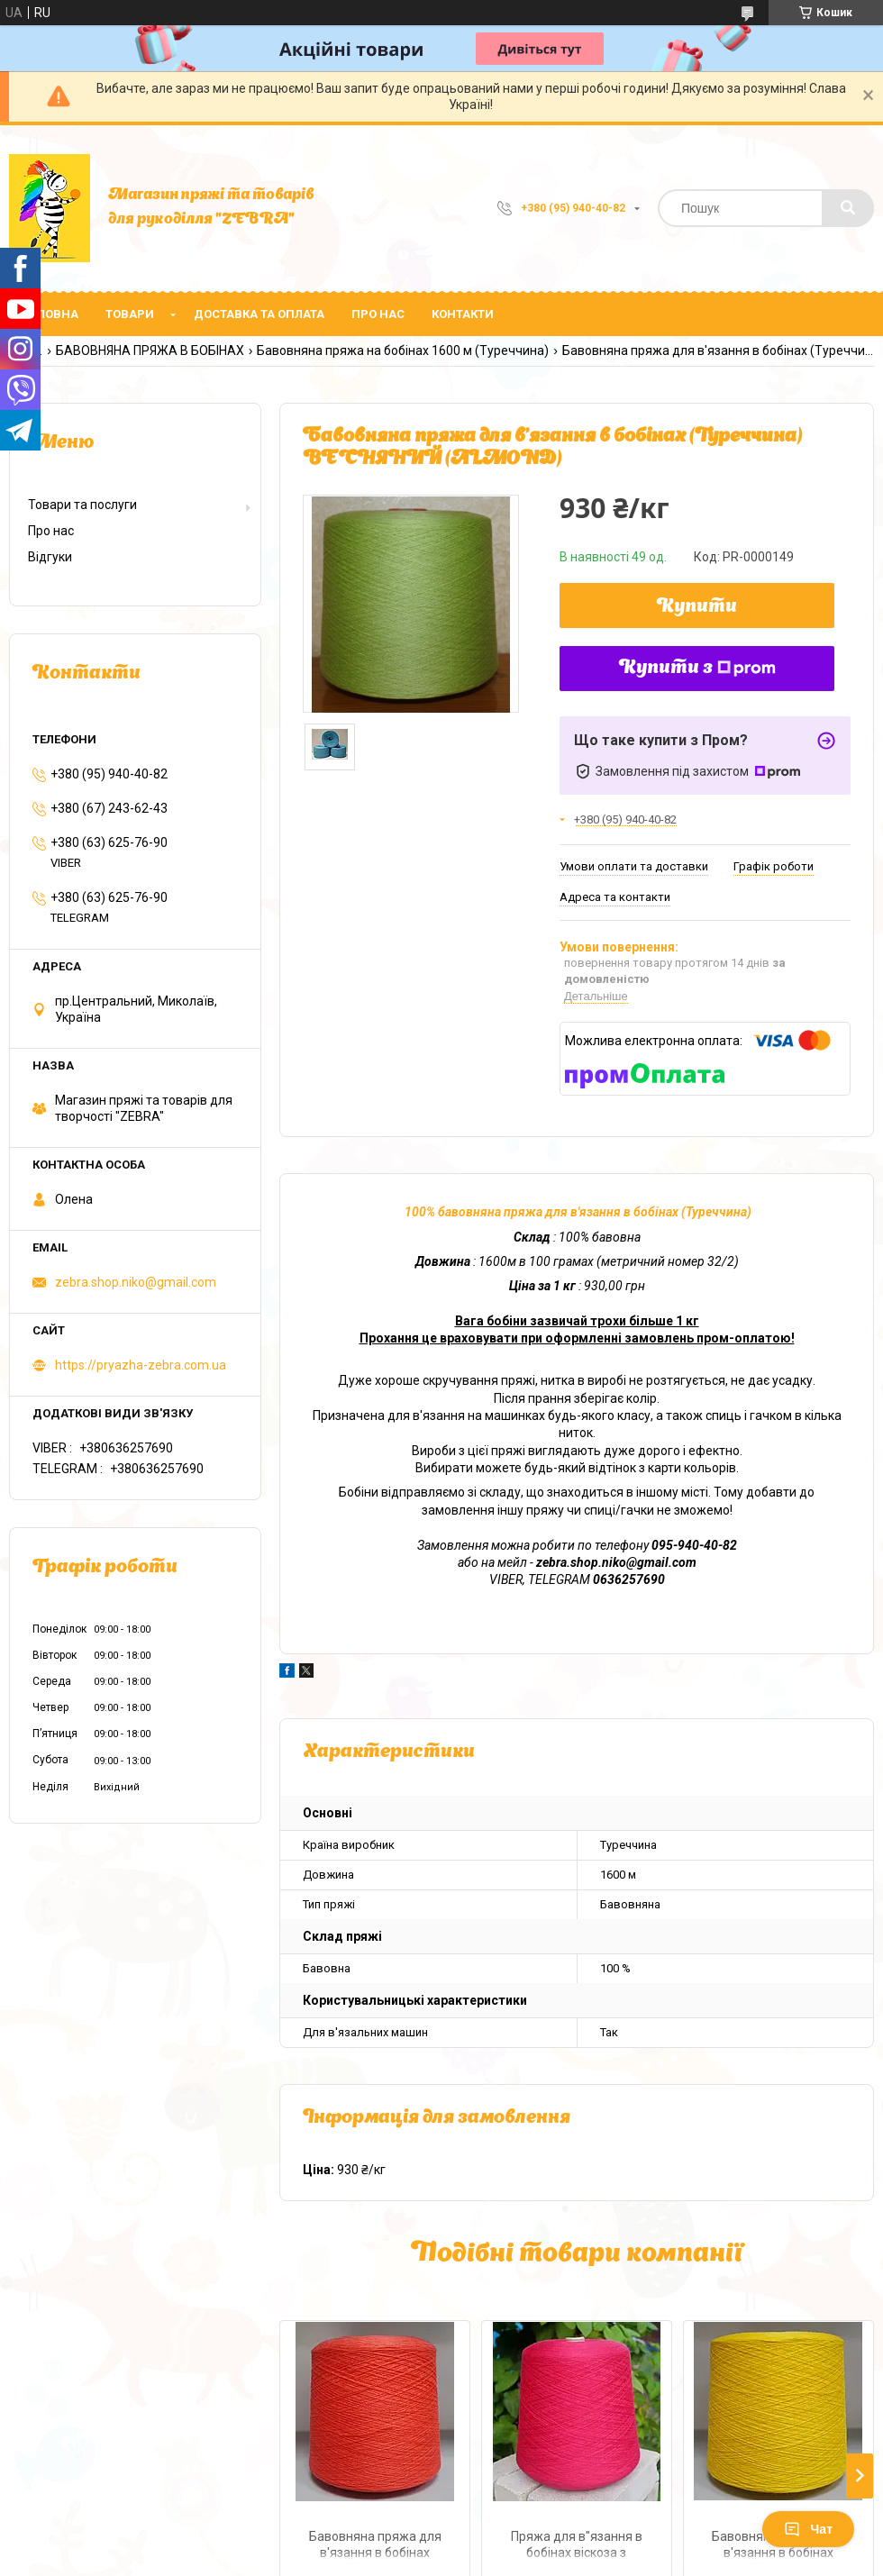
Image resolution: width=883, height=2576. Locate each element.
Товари (129, 314)
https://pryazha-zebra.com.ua (140, 1365)
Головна (50, 314)
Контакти (463, 314)
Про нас (378, 314)
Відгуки (50, 557)
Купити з (697, 669)
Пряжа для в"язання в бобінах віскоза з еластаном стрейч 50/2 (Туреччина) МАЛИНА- (576, 2546)
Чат (808, 2529)
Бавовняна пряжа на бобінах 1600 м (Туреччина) (403, 350)
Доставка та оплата (259, 314)
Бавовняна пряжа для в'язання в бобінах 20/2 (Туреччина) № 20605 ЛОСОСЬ (375, 2546)
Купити (697, 607)
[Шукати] (848, 208)
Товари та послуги (82, 504)
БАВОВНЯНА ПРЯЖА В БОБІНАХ (150, 350)
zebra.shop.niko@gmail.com (135, 1282)
